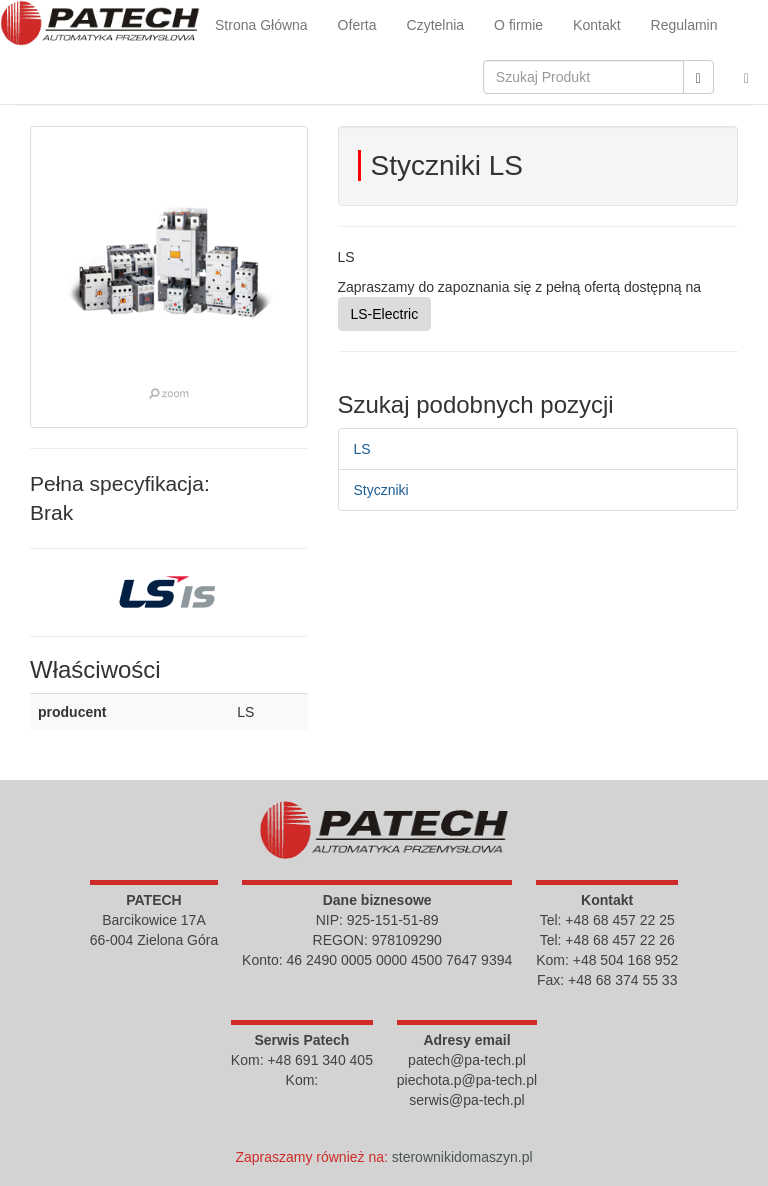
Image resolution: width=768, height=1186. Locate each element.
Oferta (357, 25)
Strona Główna (261, 25)
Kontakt (596, 25)
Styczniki (381, 490)
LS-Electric (385, 314)
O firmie (518, 25)
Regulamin (684, 25)
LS (362, 449)
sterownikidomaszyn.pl (462, 1157)
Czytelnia (436, 25)
